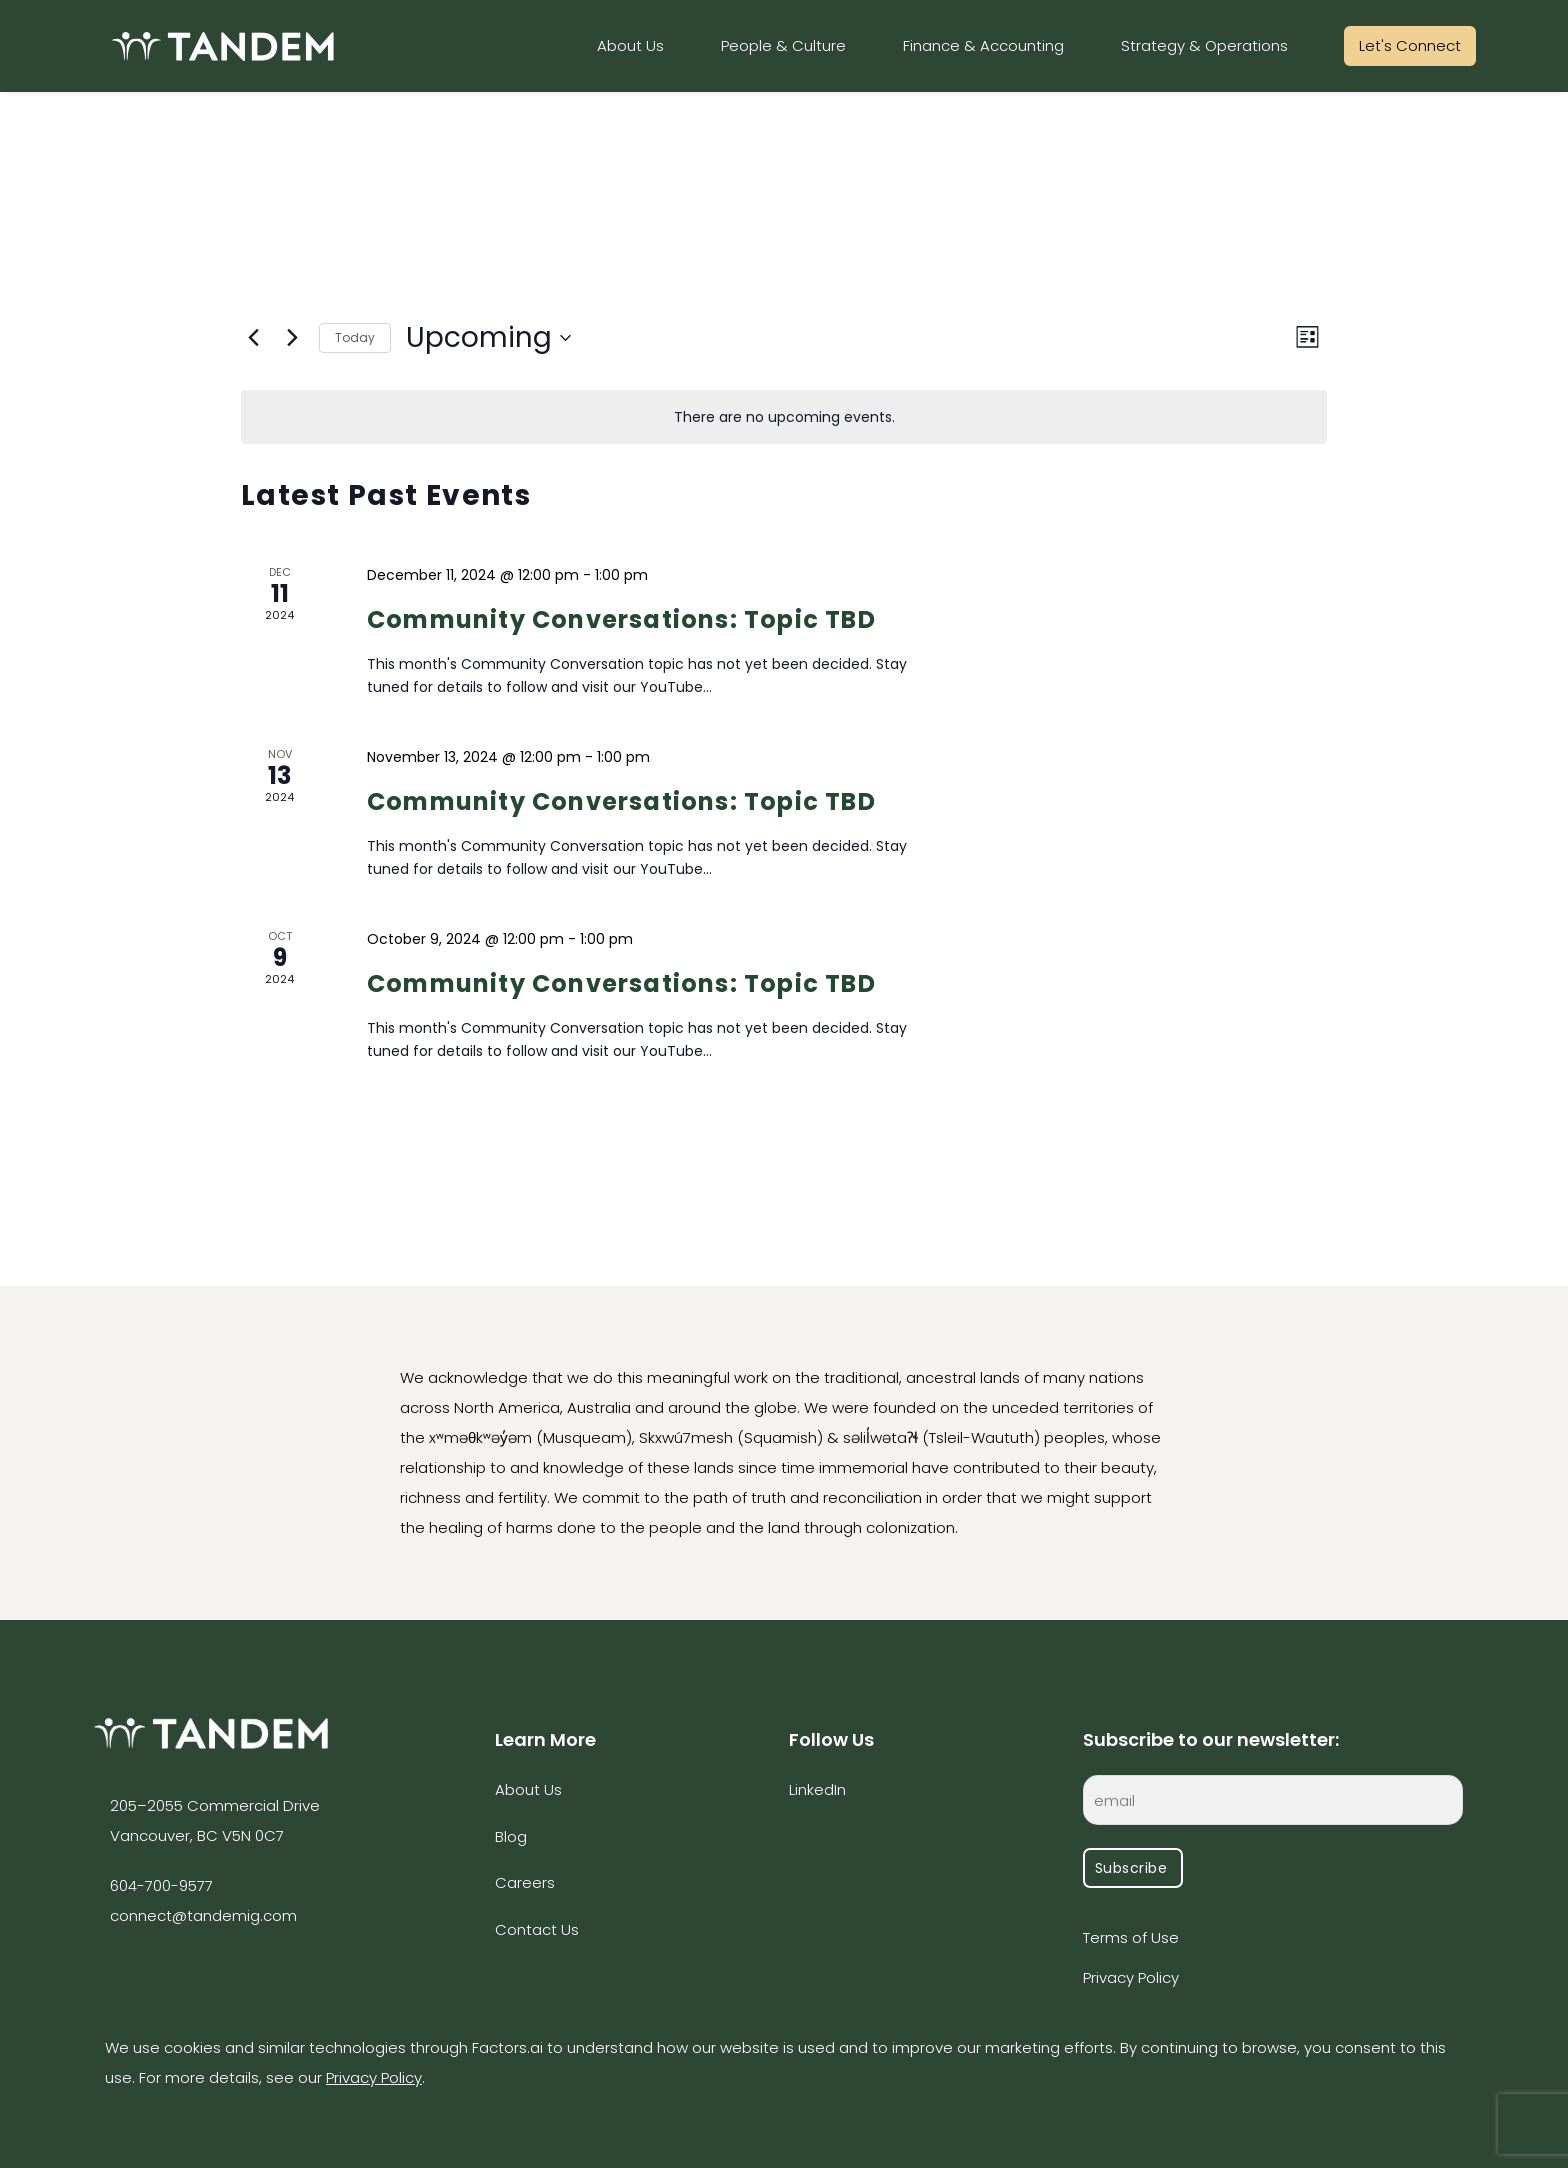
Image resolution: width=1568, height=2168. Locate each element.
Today (355, 337)
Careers (525, 1882)
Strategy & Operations (1204, 45)
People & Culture (783, 45)
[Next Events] (292, 338)
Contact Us (537, 1929)
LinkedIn (817, 1789)
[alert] (784, 417)
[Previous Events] (253, 338)
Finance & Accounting (983, 45)
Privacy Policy (1131, 1977)
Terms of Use (1131, 1937)
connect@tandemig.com (203, 1915)
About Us (630, 45)
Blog (511, 1836)
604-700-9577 (161, 1885)
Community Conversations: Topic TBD (621, 619)
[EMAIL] (1273, 1804)
